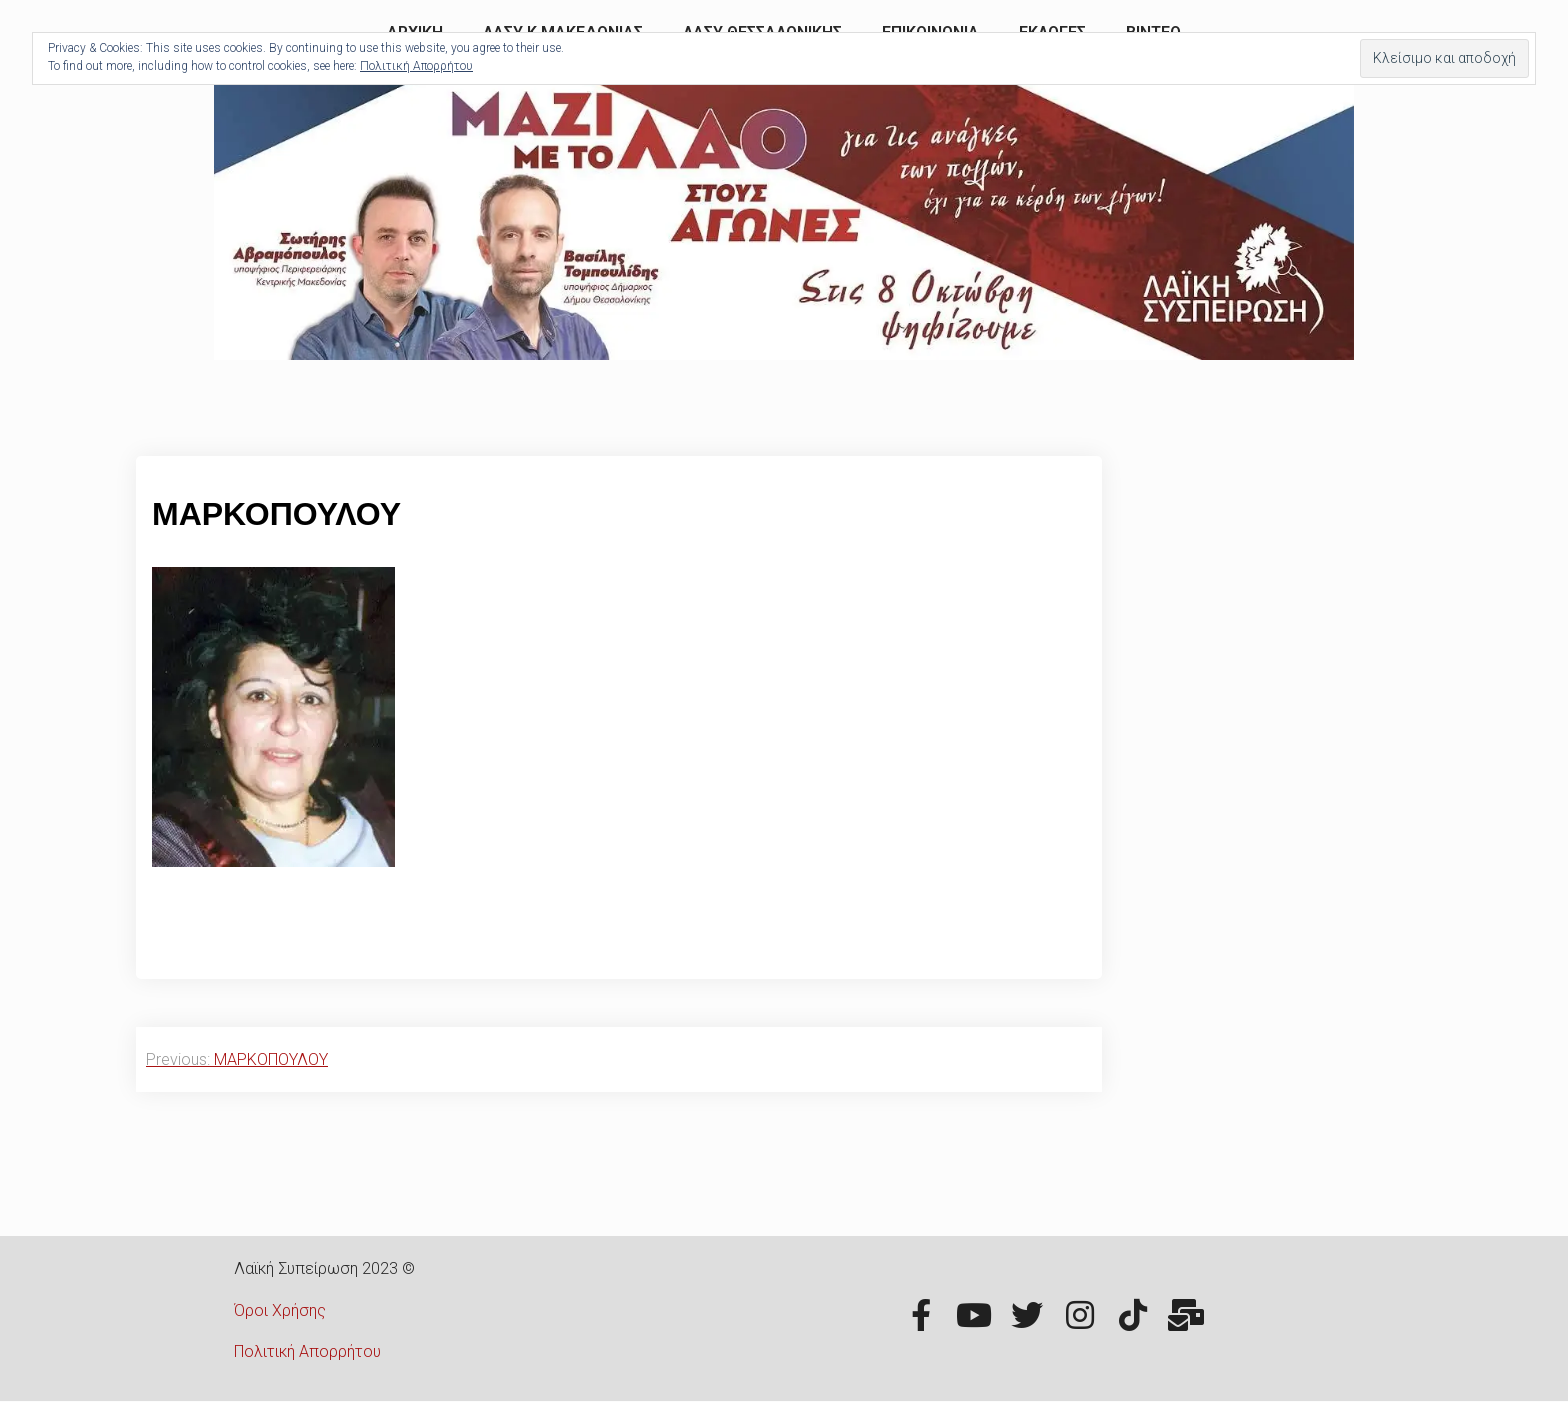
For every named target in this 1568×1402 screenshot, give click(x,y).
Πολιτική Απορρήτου (307, 1351)
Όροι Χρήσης (280, 1310)
